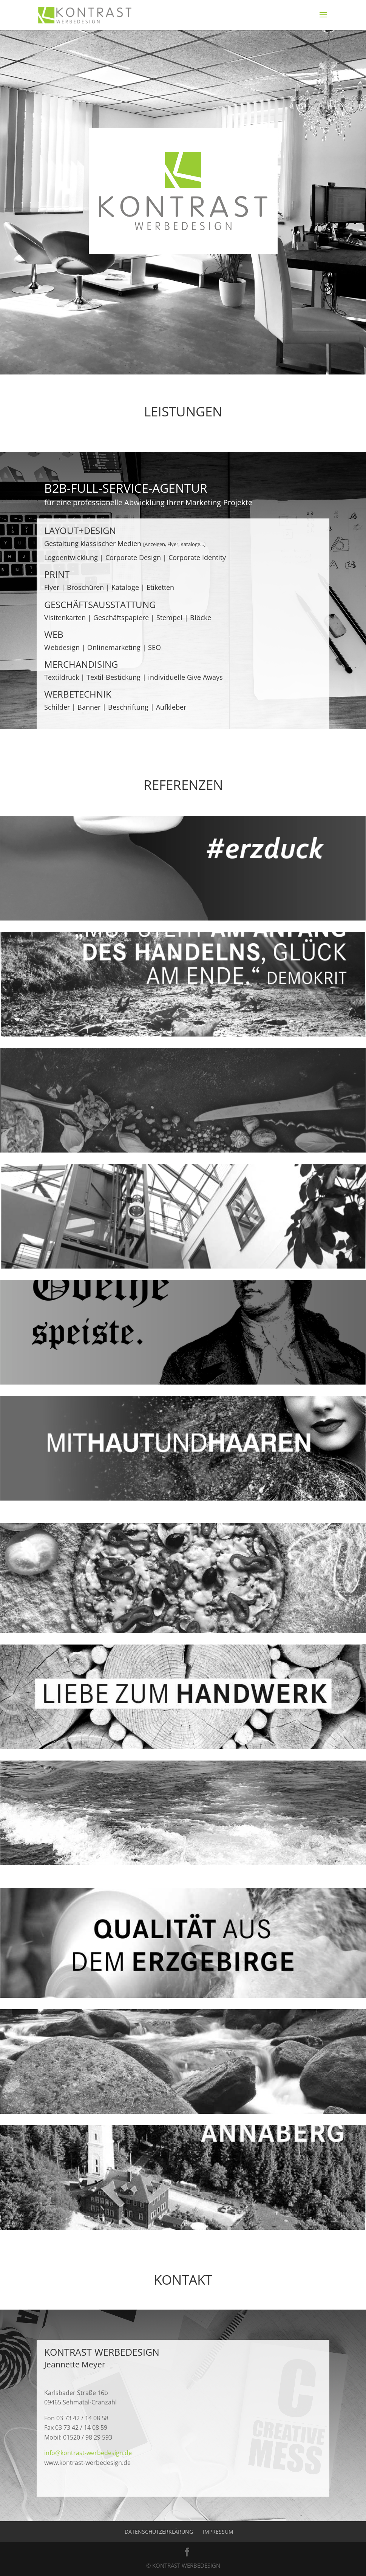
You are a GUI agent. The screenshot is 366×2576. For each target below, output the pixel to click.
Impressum (218, 2531)
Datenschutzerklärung (159, 2531)
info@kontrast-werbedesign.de (88, 2453)
